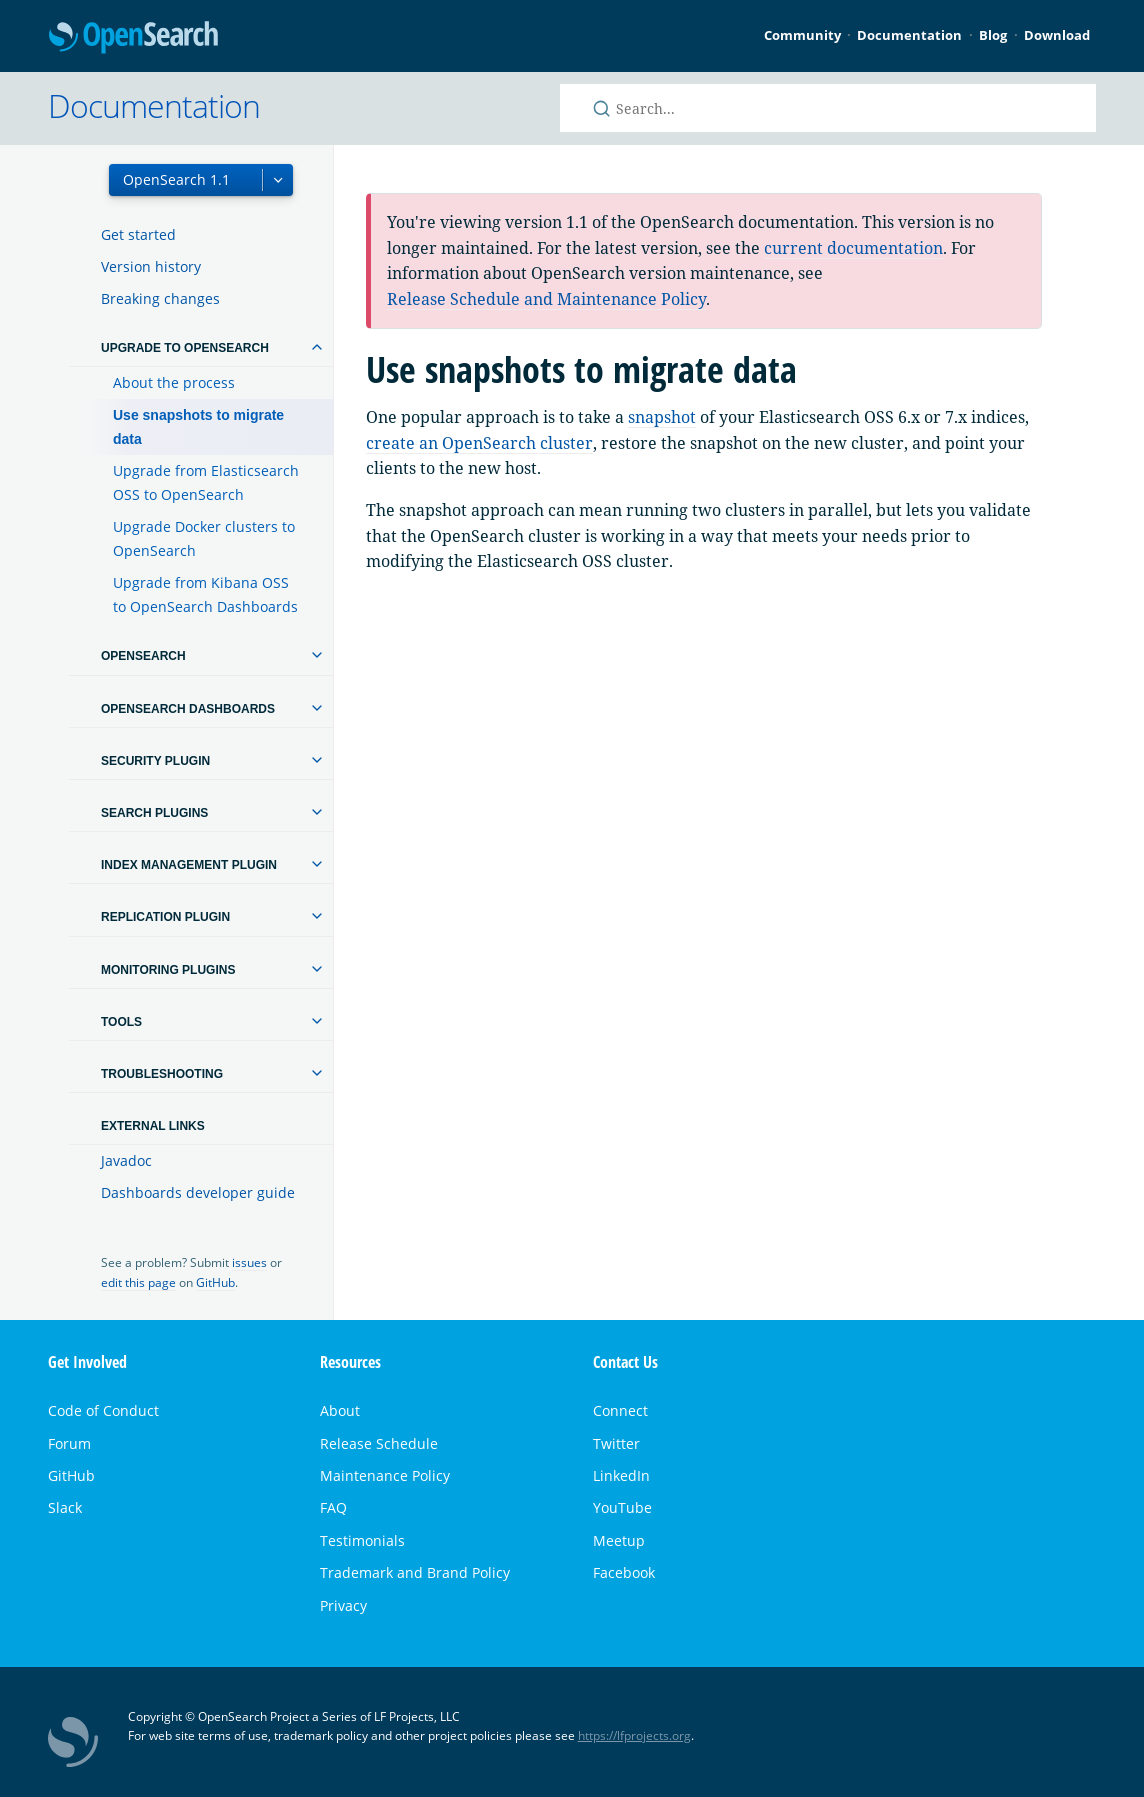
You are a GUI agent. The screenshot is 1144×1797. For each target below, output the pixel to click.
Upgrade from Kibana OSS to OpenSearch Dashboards (205, 594)
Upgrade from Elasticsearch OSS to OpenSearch (206, 482)
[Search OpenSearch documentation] (828, 108)
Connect (620, 1410)
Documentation (909, 35)
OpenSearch (133, 38)
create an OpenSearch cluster (479, 443)
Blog (993, 35)
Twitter (616, 1443)
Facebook (624, 1572)
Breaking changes (160, 298)
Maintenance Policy (385, 1475)
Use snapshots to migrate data (198, 427)
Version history (151, 266)
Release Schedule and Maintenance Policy (546, 299)
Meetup (619, 1540)
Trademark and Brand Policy (415, 1572)
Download (1057, 35)
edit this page (138, 1282)
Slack (65, 1507)
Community (802, 35)
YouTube (622, 1507)
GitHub (215, 1282)
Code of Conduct (103, 1410)
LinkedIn (621, 1475)
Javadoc (126, 1160)
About (340, 1410)
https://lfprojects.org (634, 1735)
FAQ (333, 1507)
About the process (174, 382)
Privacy (343, 1605)
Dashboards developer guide (198, 1192)
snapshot (662, 417)
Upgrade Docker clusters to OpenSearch (204, 538)
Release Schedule (379, 1443)
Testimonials (362, 1540)
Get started (138, 234)
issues (249, 1262)
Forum (69, 1443)
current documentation (853, 248)
